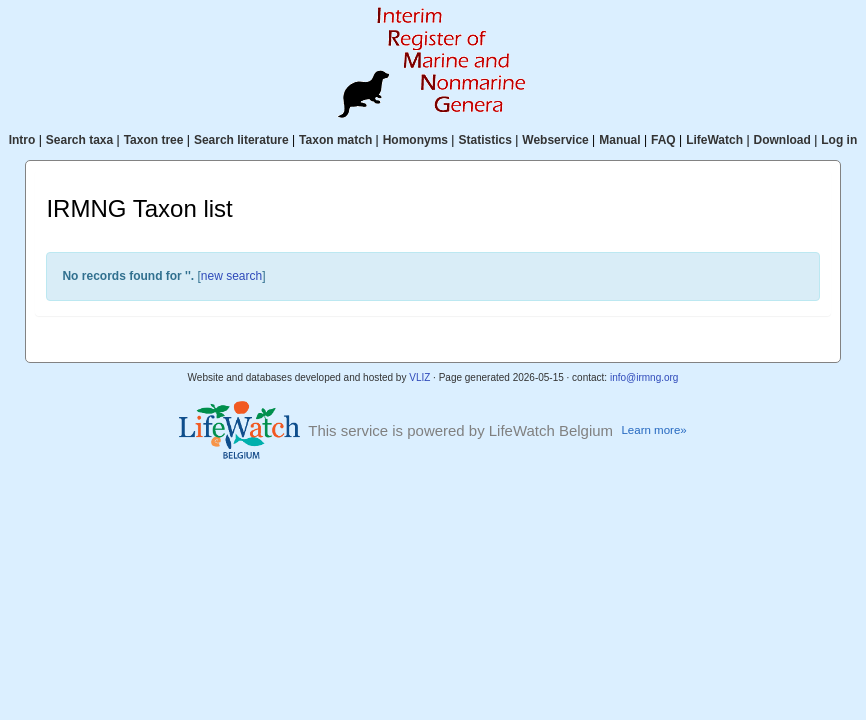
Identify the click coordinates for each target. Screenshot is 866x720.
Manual (619, 140)
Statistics (484, 140)
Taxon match (335, 140)
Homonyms (415, 140)
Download (782, 140)
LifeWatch (714, 140)
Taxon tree (154, 140)
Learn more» (653, 430)
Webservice (555, 140)
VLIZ (419, 377)
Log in (839, 140)
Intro (22, 140)
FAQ (663, 140)
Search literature (241, 140)
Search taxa (79, 140)
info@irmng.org (644, 377)
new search (231, 276)
